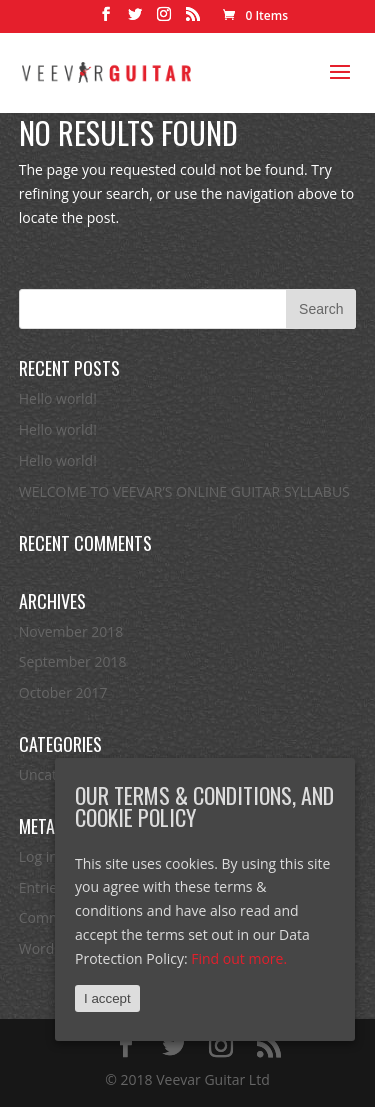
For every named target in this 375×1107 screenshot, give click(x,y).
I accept (107, 998)
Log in (38, 856)
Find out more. (239, 958)
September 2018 (73, 661)
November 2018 (71, 631)
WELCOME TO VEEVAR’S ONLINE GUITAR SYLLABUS (184, 491)
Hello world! (58, 398)
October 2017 (63, 692)
